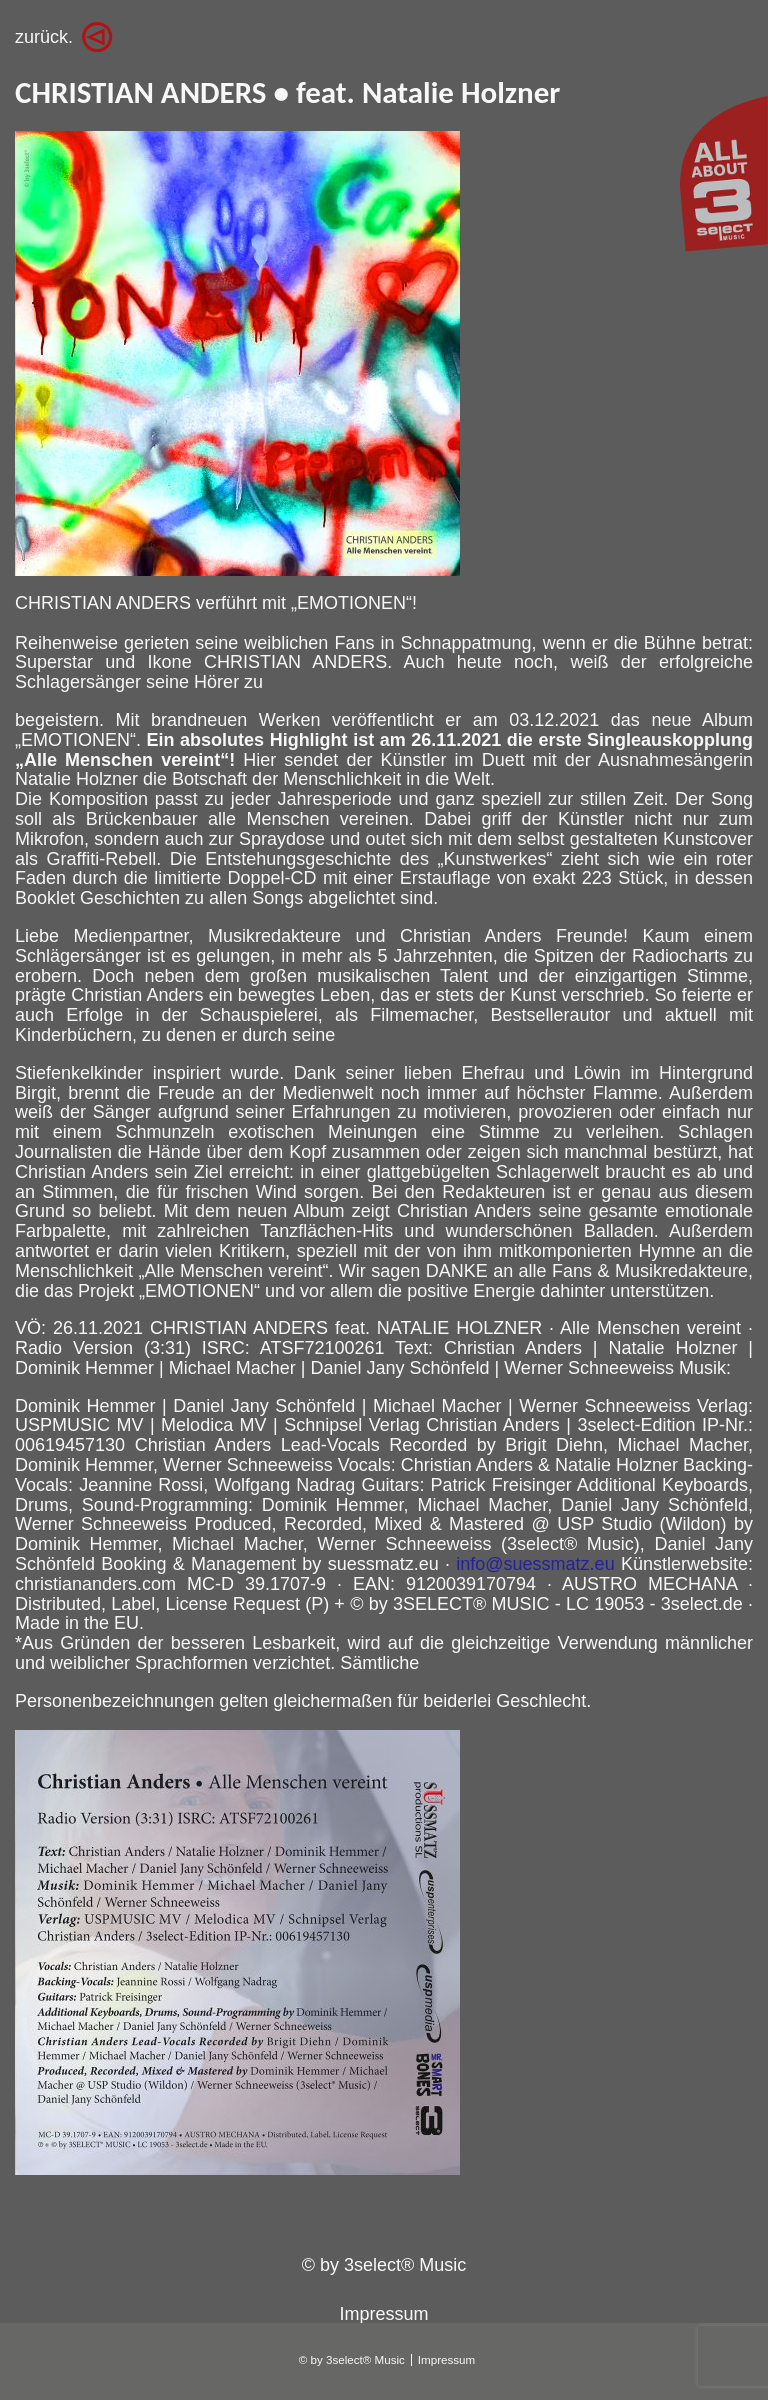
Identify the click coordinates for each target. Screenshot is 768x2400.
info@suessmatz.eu (535, 1564)
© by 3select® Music (384, 2265)
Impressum (383, 2314)
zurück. (44, 37)
